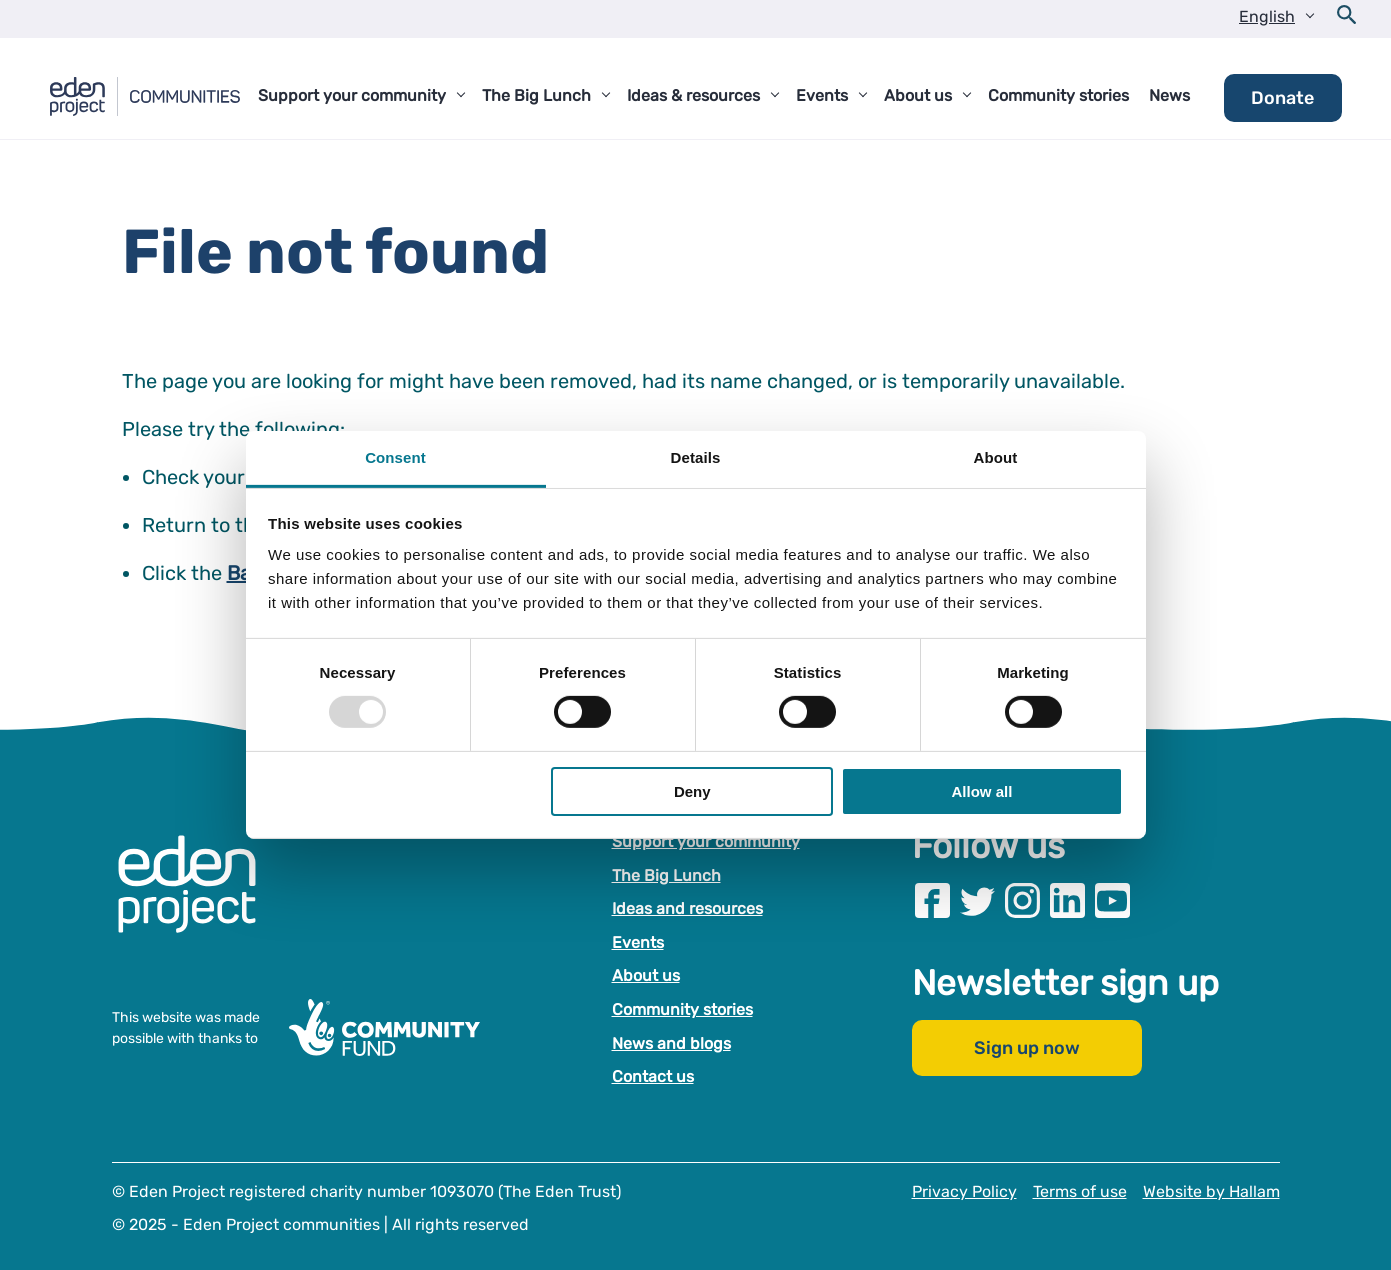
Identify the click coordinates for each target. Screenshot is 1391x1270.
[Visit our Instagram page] (1022, 900)
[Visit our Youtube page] (1112, 900)
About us (646, 975)
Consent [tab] (395, 457)
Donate (1282, 98)
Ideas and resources (687, 908)
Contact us (653, 1076)
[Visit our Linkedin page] (1067, 900)
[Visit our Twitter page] (977, 900)
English (1267, 16)
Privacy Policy (964, 1191)
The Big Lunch (666, 875)
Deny (692, 791)
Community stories (682, 1009)
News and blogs (671, 1043)
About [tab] (996, 457)
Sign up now (1027, 1048)
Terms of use (1080, 1191)
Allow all (982, 791)
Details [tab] (696, 457)
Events (638, 942)
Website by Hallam (1211, 1191)
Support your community (706, 841)
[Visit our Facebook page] (932, 900)
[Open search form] (1347, 19)
